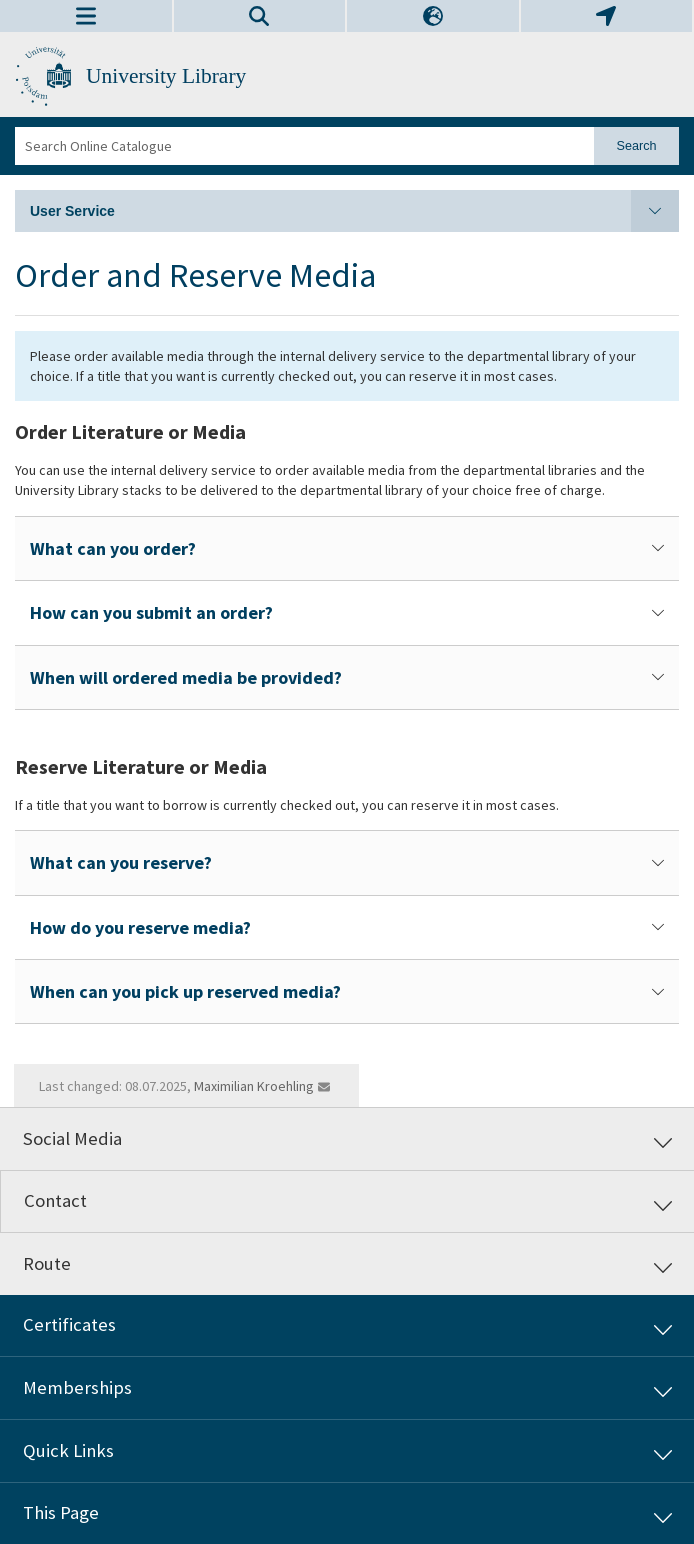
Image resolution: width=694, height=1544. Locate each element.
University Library (166, 76)
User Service (354, 211)
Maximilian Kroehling (254, 1086)
